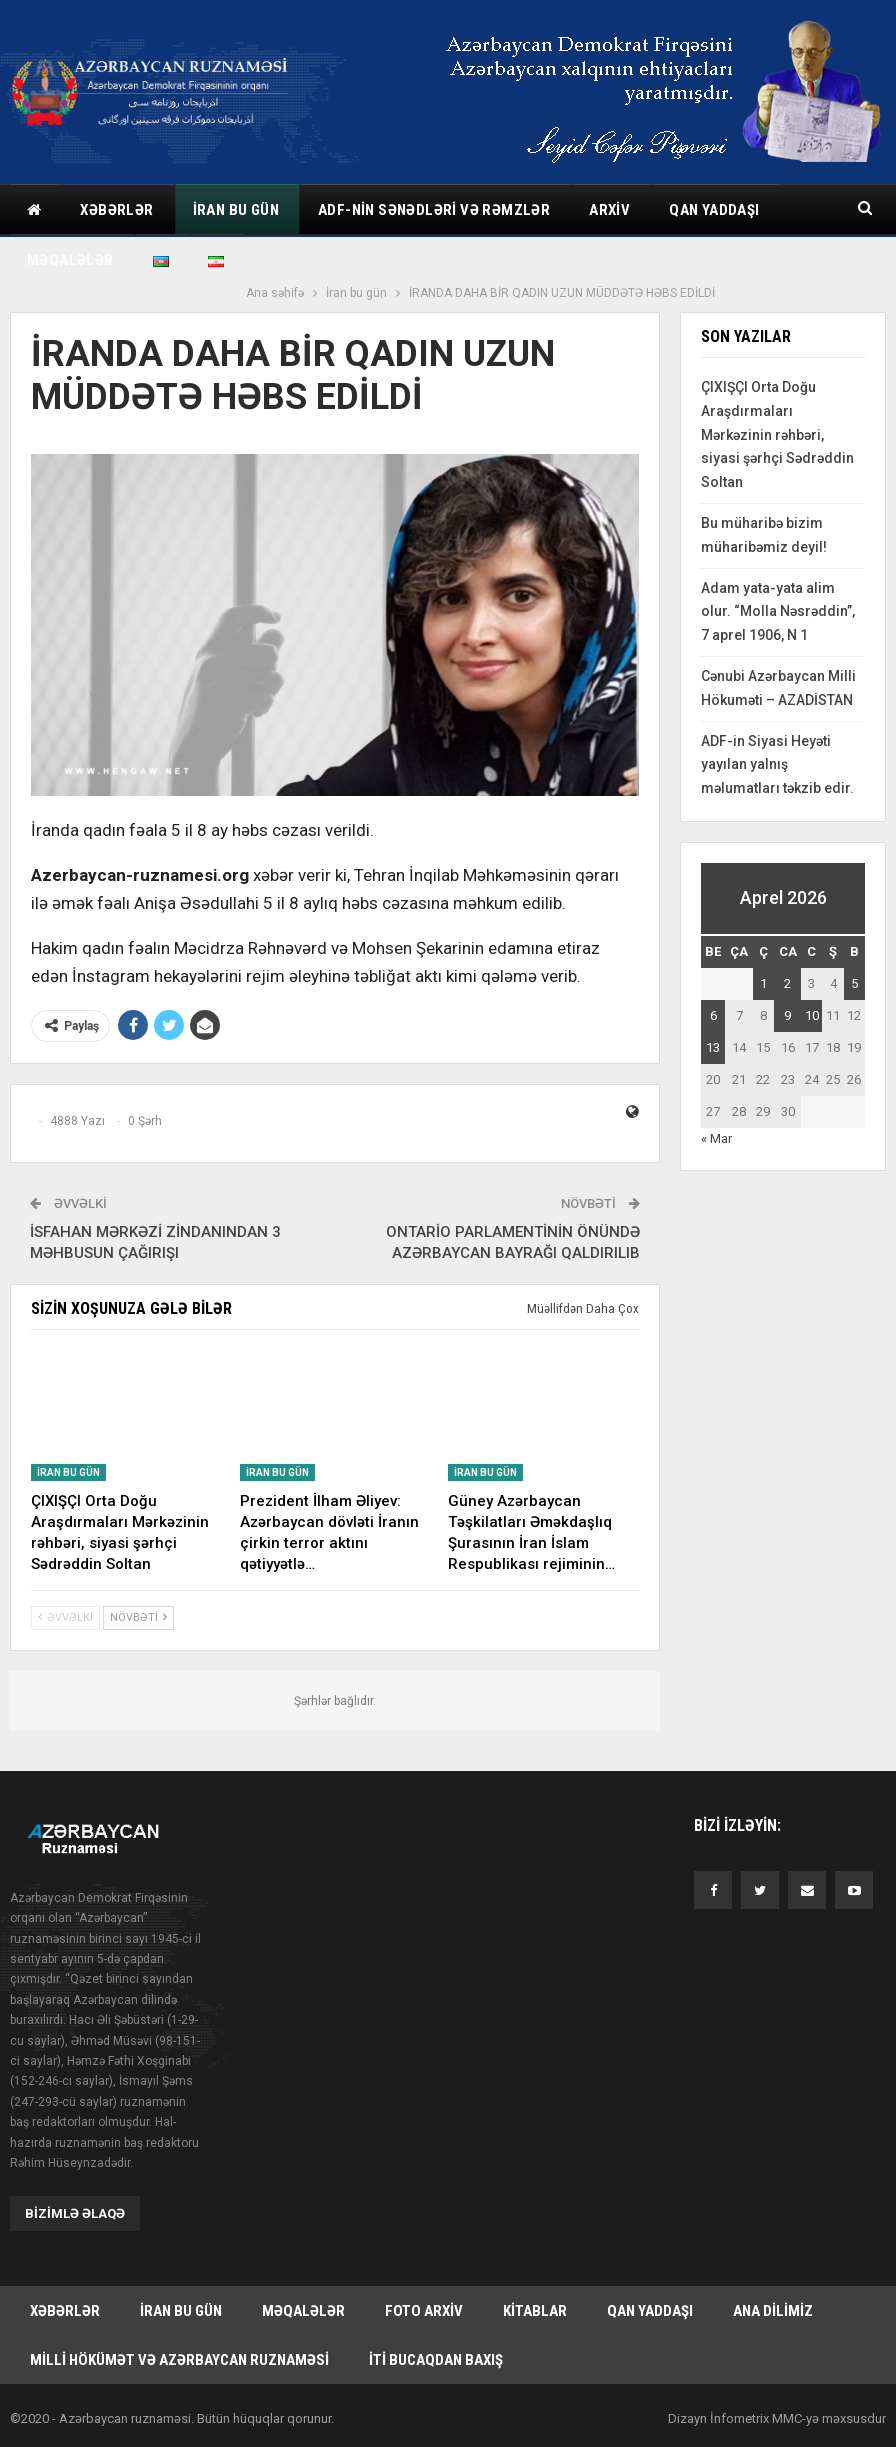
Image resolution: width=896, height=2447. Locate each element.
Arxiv (609, 210)
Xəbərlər (116, 210)
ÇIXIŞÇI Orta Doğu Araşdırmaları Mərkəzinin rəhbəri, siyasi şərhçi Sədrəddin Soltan (777, 434)
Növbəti (138, 1617)
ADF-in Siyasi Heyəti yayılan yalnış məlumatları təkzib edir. (777, 765)
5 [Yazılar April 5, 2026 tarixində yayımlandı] (854, 983)
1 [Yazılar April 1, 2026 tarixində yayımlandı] (763, 983)
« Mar (716, 1138)
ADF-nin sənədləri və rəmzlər (434, 210)
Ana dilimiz (773, 2311)
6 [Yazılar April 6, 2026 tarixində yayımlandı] (713, 1015)
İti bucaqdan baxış (436, 2361)
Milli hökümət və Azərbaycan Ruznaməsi (179, 2361)
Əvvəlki (65, 1617)
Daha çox (703, 210)
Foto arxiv (424, 2311)
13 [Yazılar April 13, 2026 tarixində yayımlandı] (713, 1047)
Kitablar (535, 2311)
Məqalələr (303, 2311)
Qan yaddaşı (650, 2311)
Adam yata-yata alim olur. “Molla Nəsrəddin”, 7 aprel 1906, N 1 (778, 612)
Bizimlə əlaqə (75, 2213)
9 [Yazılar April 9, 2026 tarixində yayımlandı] (787, 1015)
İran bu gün (236, 210)
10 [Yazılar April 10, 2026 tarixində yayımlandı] (812, 1015)
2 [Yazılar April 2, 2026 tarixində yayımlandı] (787, 983)
